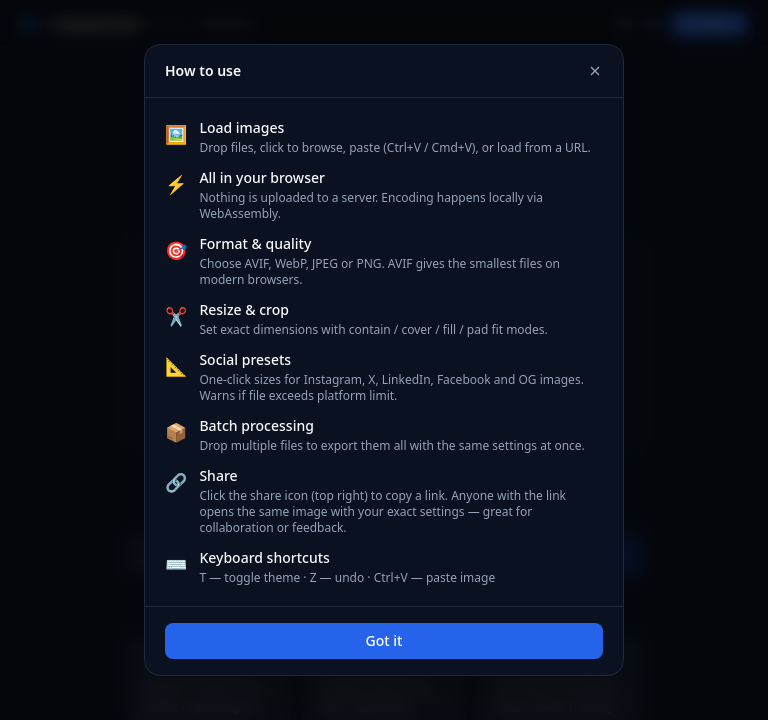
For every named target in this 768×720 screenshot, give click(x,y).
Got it (384, 640)
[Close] (595, 71)
